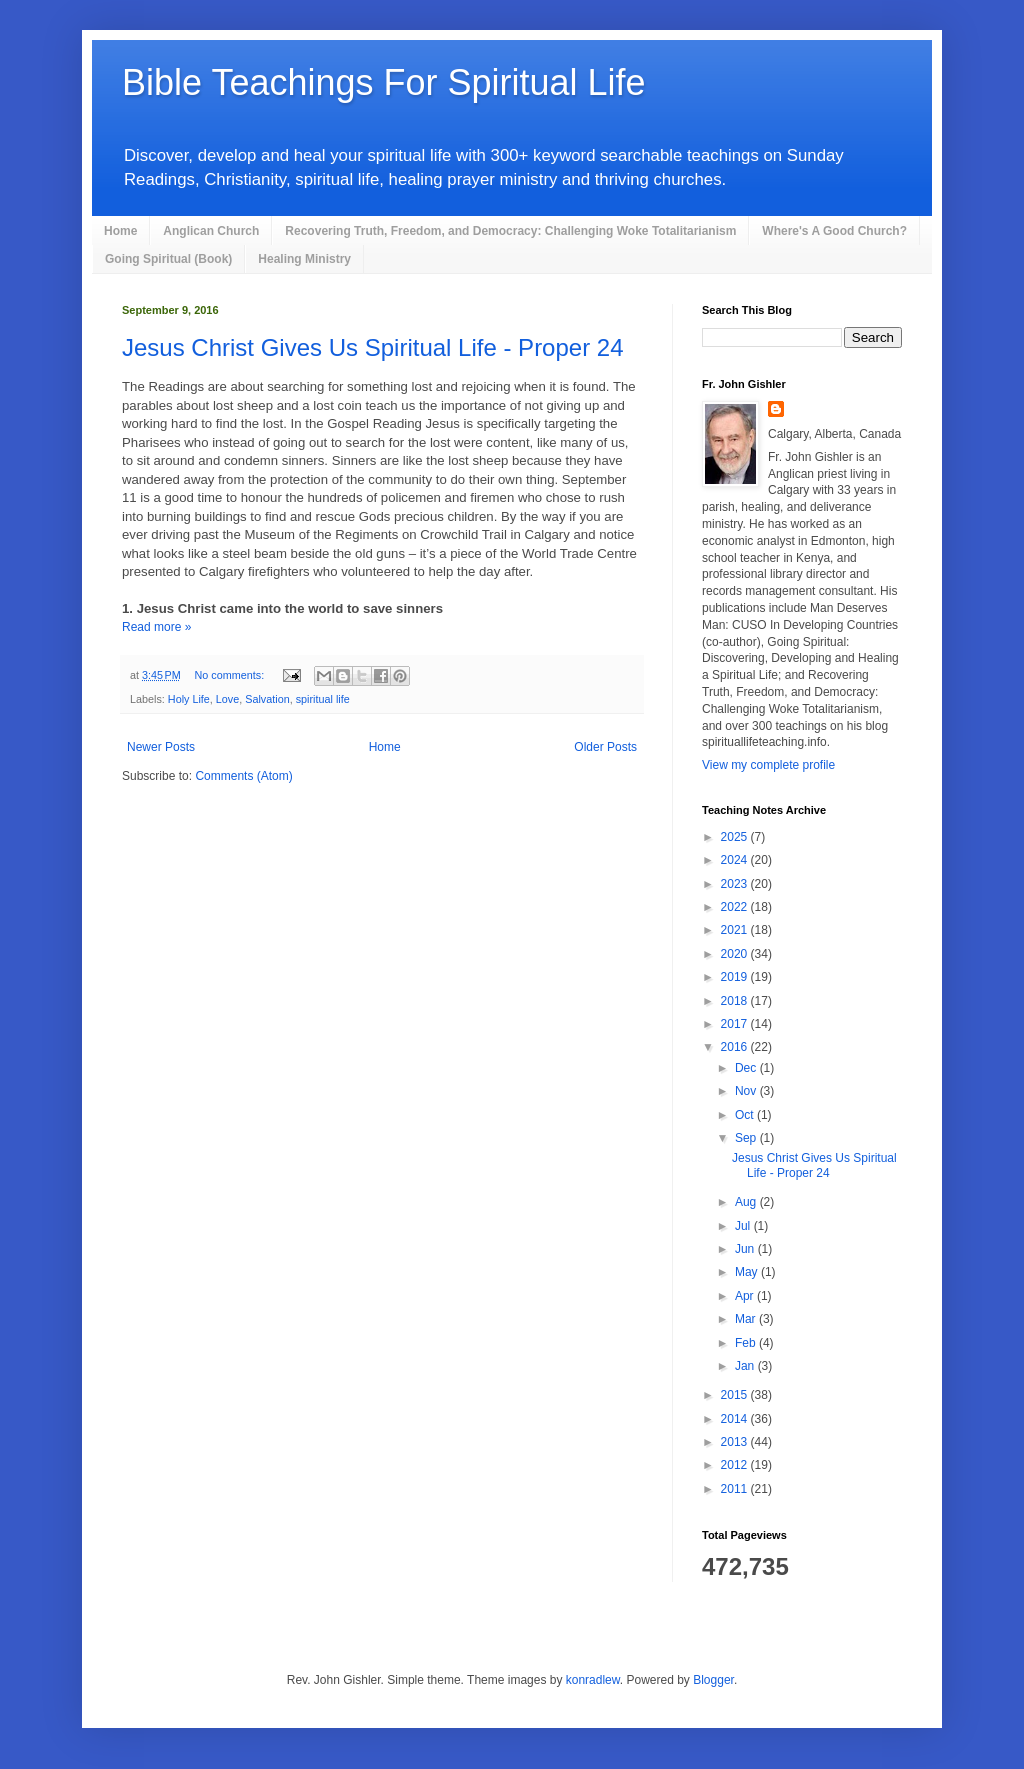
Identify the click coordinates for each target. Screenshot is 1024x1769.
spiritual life (323, 699)
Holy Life (189, 699)
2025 (736, 837)
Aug (747, 1202)
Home (120, 231)
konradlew (593, 1680)
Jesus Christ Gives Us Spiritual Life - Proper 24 (373, 347)
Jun (746, 1249)
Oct (746, 1115)
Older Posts (605, 747)
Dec (747, 1068)
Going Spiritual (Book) (168, 259)
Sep (747, 1138)
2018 (736, 1001)
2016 (736, 1047)
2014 (736, 1419)
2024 (736, 860)
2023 (736, 884)
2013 (736, 1442)
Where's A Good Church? (834, 231)
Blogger (713, 1680)
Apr (746, 1296)
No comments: (231, 675)
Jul (744, 1226)
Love (227, 699)
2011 (736, 1489)
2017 (736, 1024)
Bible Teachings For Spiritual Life (384, 82)
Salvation (267, 699)
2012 (736, 1465)
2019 (736, 977)
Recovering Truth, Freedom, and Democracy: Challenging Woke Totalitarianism (510, 231)
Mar (747, 1319)
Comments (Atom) (243, 776)
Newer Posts (161, 747)
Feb (747, 1343)
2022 (736, 907)
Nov (747, 1091)
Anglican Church (211, 231)
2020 (736, 954)
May (748, 1272)
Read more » (156, 627)
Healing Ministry (304, 259)
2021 (736, 930)
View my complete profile (768, 765)
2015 (736, 1395)
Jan (746, 1366)
